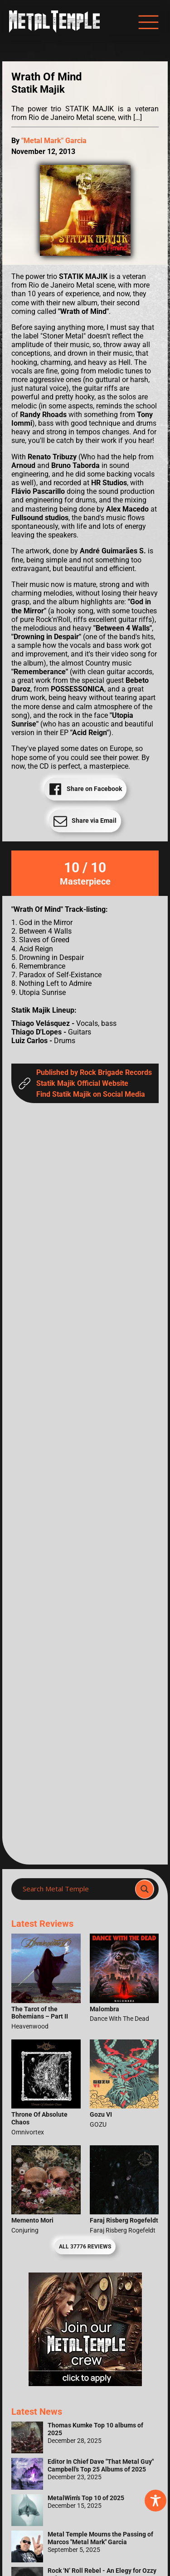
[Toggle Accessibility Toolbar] (155, 2500)
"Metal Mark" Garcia (54, 140)
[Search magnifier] (144, 1889)
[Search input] (76, 1889)
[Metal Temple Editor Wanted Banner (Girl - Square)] (85, 2383)
